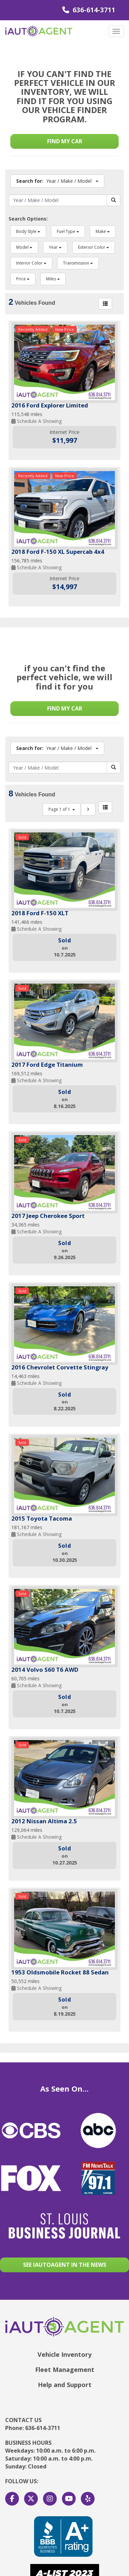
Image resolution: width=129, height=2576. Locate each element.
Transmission (78, 263)
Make (103, 231)
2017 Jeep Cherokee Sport (48, 1216)
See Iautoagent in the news (64, 2265)
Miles (53, 279)
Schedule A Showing (36, 421)
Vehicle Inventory (64, 2354)
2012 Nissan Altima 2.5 (44, 1821)
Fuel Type (68, 231)
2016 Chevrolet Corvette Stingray (59, 1367)
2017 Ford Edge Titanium (47, 1064)
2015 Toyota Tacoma (41, 1518)
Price (23, 279)
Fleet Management (64, 2369)
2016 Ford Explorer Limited (49, 405)
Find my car (64, 141)
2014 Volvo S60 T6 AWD (44, 1669)
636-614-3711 (88, 9)
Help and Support (65, 2385)
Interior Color (31, 263)
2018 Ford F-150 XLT (39, 913)
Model (24, 247)
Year (55, 247)
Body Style (28, 231)
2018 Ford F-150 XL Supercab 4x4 (57, 552)
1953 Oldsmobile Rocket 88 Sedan (60, 1972)
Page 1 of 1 (62, 809)
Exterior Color (93, 247)
